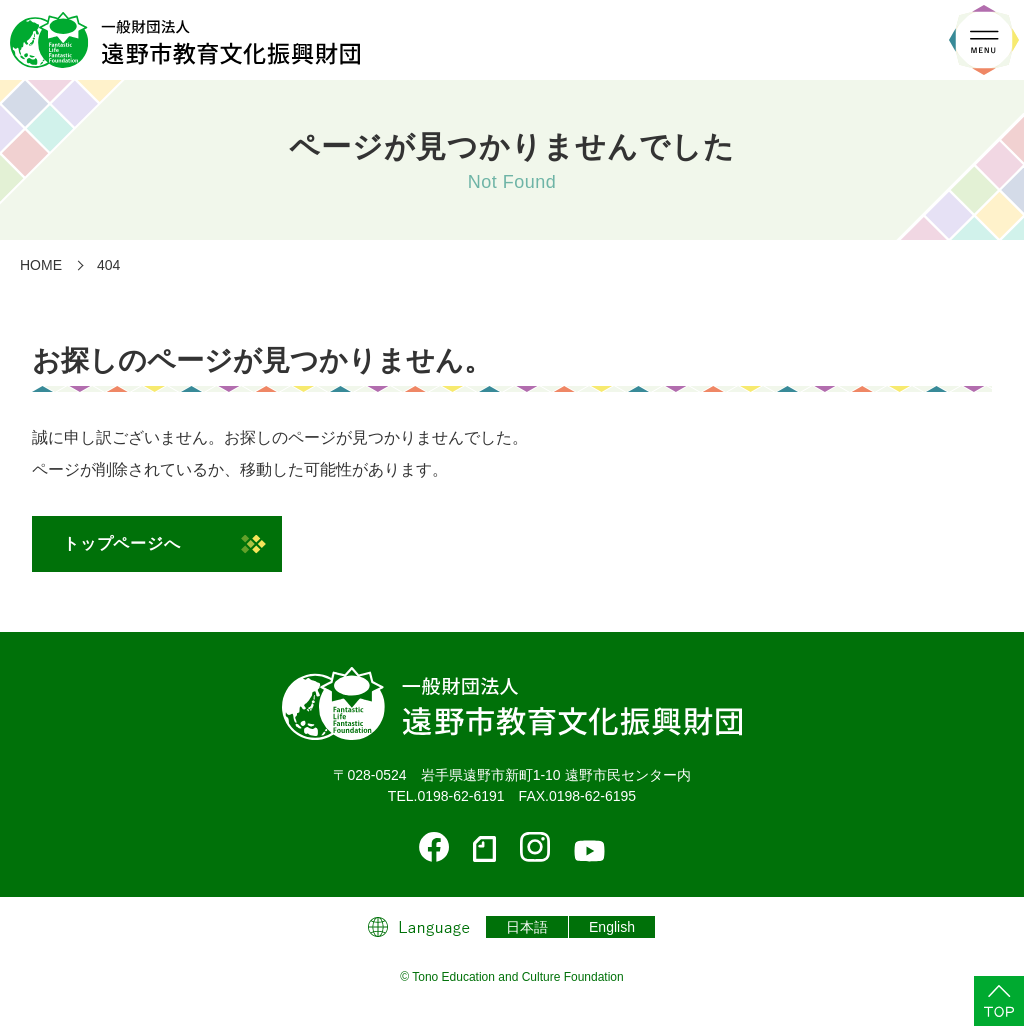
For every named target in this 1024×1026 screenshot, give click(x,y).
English (612, 927)
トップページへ (122, 543)
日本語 (527, 927)
